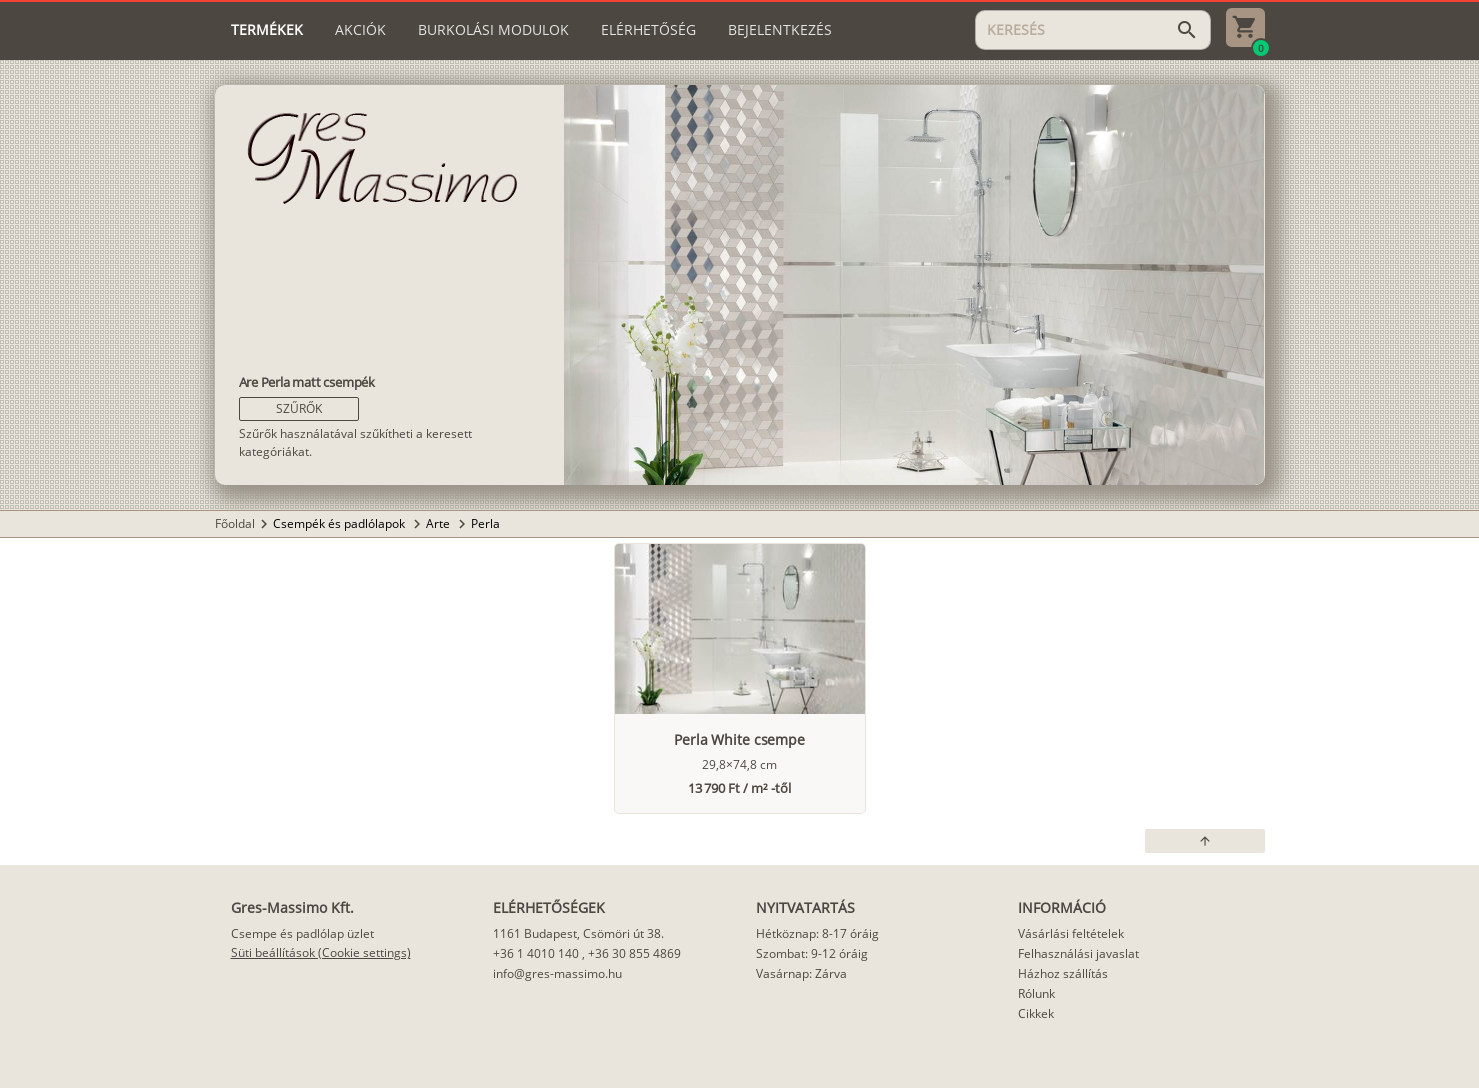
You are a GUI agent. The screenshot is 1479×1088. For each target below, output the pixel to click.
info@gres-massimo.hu (557, 973)
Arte (439, 523)
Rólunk (1036, 993)
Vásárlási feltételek (1071, 933)
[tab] (267, 30)
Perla (485, 523)
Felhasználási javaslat (1078, 953)
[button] (299, 409)
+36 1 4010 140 (536, 953)
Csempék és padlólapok (340, 523)
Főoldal (235, 523)
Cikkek (1036, 1013)
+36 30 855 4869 (634, 953)
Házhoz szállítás (1063, 973)
